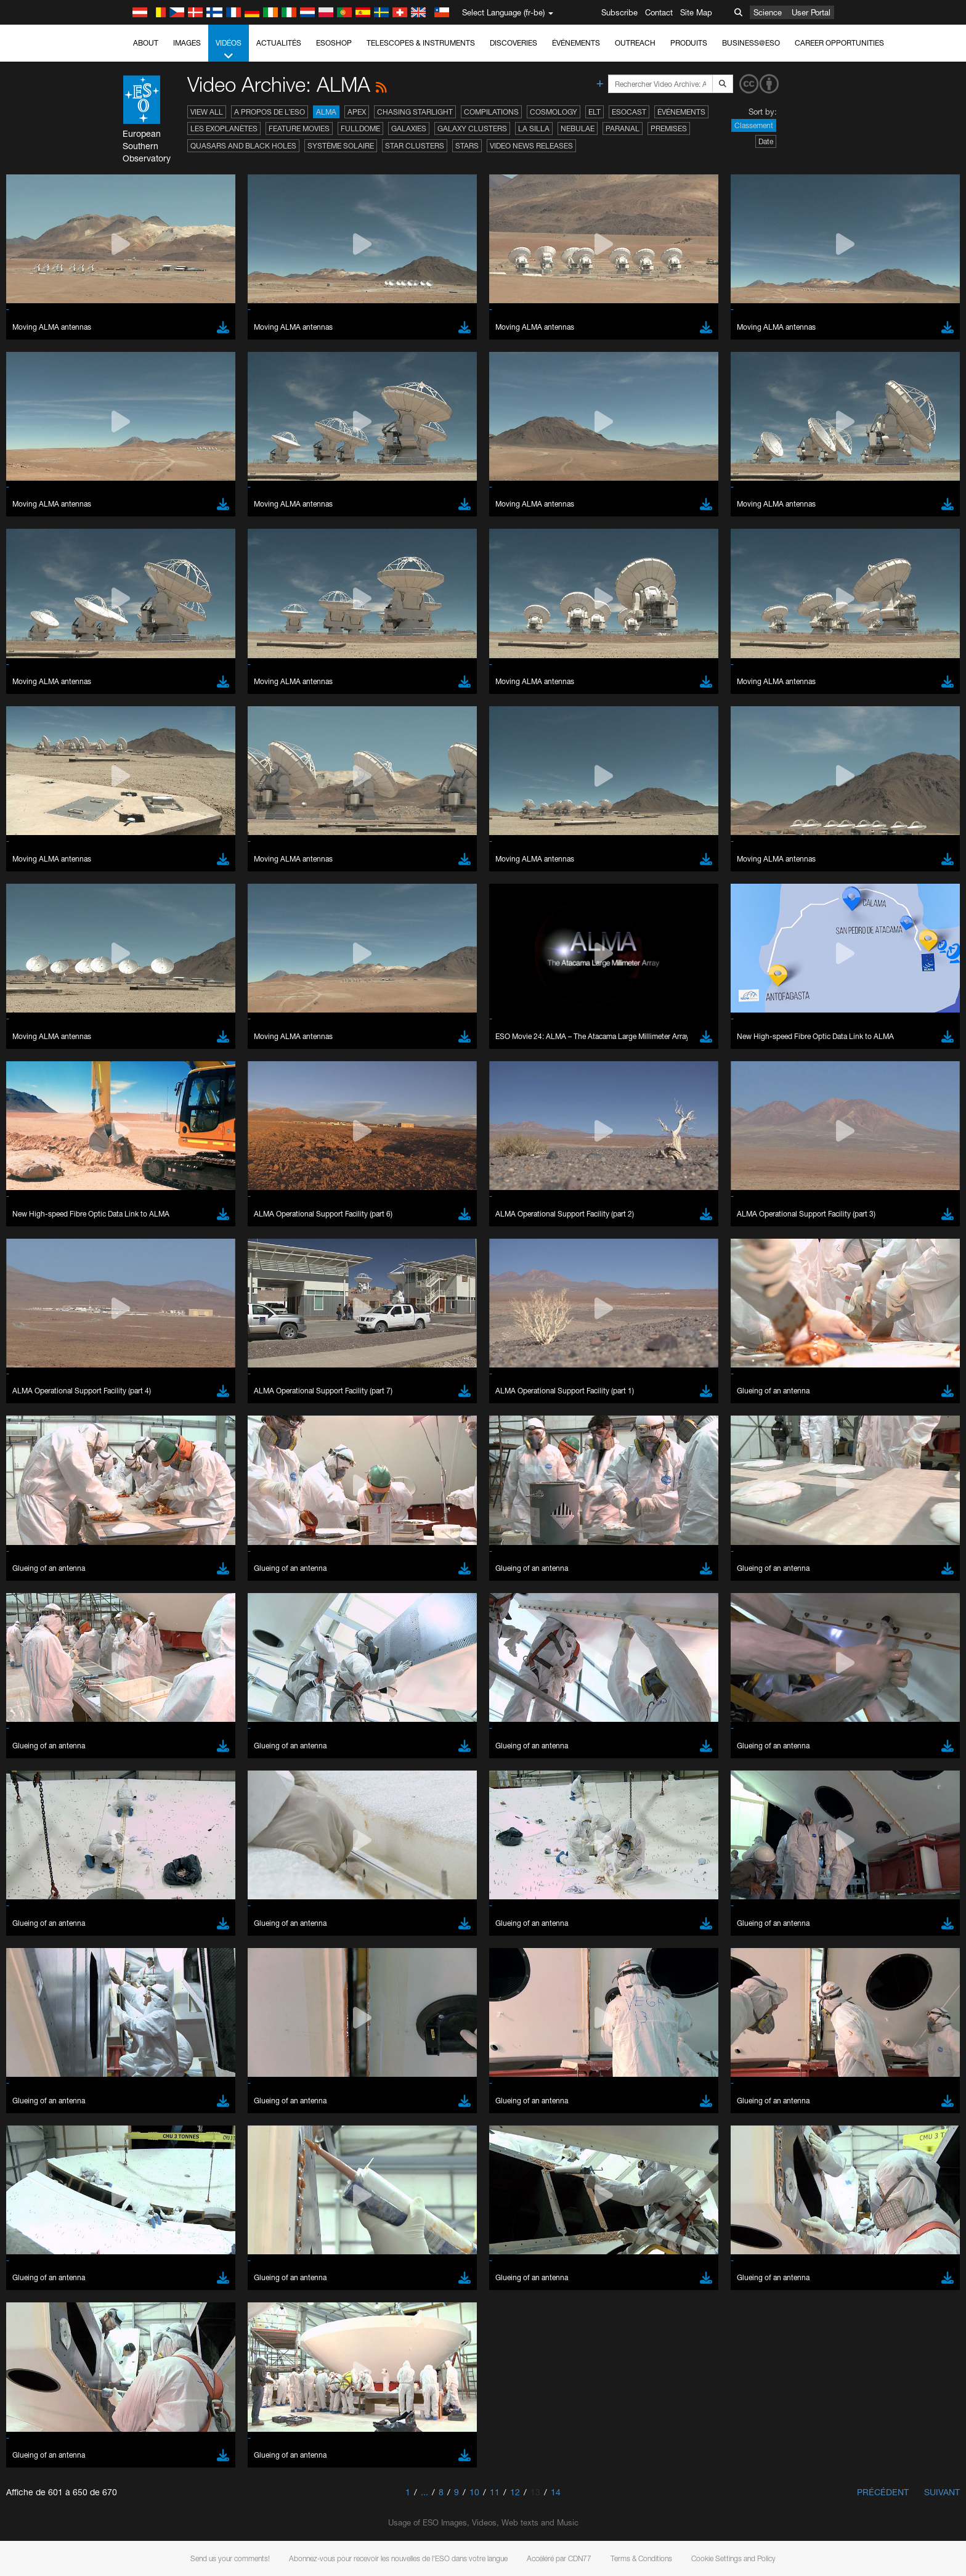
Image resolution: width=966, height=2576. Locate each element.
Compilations (491, 111)
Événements (576, 42)
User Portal (811, 12)
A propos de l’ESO (269, 111)
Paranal (622, 128)
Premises (669, 128)
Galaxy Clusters (472, 128)
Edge (143, 1910)
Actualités (278, 42)
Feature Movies (299, 128)
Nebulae (578, 128)
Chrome (147, 1898)
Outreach (635, 42)
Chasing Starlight (415, 111)
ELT (594, 111)
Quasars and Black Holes (243, 145)
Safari (143, 1933)
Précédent (883, 2492)
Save (136, 2114)
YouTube (124, 1672)
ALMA (326, 111)
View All (206, 111)
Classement (753, 125)
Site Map (696, 12)
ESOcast (629, 111)
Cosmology (553, 111)
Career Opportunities (839, 42)
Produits (688, 42)
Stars (467, 145)
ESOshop (334, 42)
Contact (659, 12)
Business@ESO (751, 42)
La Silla (534, 128)
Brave (144, 1887)
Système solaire (340, 145)
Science (767, 12)
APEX (356, 111)
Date (765, 141)
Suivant (942, 2492)
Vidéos (228, 50)
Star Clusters (414, 145)
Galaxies (408, 128)
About (145, 42)
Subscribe (619, 12)
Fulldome (360, 128)
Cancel (196, 2114)
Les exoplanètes (224, 128)
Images (187, 42)
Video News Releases (531, 145)
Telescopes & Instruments (421, 42)
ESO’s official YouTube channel (386, 1672)
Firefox (145, 1921)
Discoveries (513, 42)
